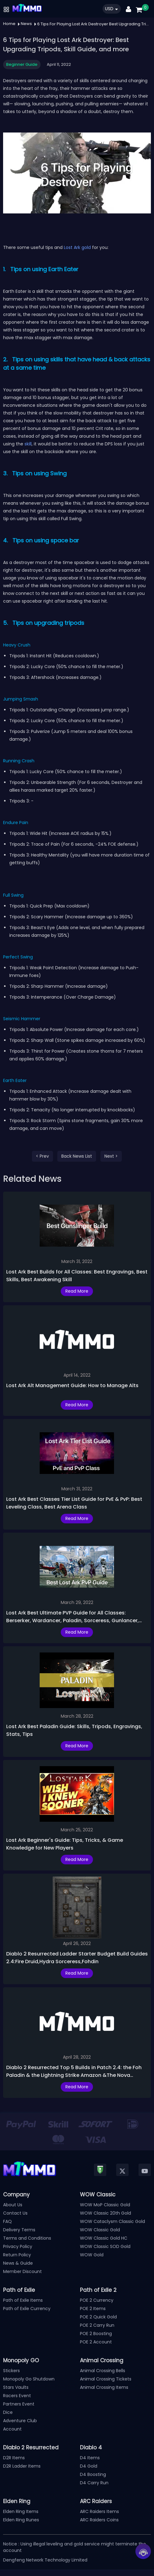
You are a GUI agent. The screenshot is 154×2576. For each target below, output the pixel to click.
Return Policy (17, 2255)
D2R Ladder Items (22, 2466)
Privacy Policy (17, 2246)
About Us (12, 2205)
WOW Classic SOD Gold (105, 2246)
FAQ (7, 2221)
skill (28, 444)
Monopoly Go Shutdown (29, 2379)
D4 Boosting (93, 2474)
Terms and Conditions (27, 2238)
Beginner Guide (21, 64)
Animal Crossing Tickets (105, 2379)
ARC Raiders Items (99, 2511)
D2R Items (14, 2458)
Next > (111, 1156)
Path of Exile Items (23, 2300)
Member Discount (22, 2271)
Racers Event (17, 2396)
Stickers (11, 2371)
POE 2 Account (96, 2342)
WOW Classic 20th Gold (105, 2213)
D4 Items (90, 2458)
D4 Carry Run (94, 2483)
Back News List (76, 1156)
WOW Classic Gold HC (103, 2238)
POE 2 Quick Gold (98, 2317)
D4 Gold (88, 2466)
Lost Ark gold (78, 247)
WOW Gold (91, 2255)
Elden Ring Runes (21, 2520)
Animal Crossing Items (104, 2387)
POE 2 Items (93, 2308)
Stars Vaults (16, 2387)
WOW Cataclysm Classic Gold (112, 2221)
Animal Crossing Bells (102, 2371)
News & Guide (18, 2263)
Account (12, 2429)
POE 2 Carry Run (97, 2325)
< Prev (42, 1156)
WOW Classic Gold (100, 2230)
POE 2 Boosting (96, 2333)
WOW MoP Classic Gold (105, 2205)
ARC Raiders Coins (99, 2520)
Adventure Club (20, 2421)
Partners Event (18, 2404)
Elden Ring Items (20, 2511)
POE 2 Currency (96, 2300)
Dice (8, 2412)
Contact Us (15, 2213)
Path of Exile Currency (27, 2308)
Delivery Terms (19, 2230)
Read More (76, 1291)
